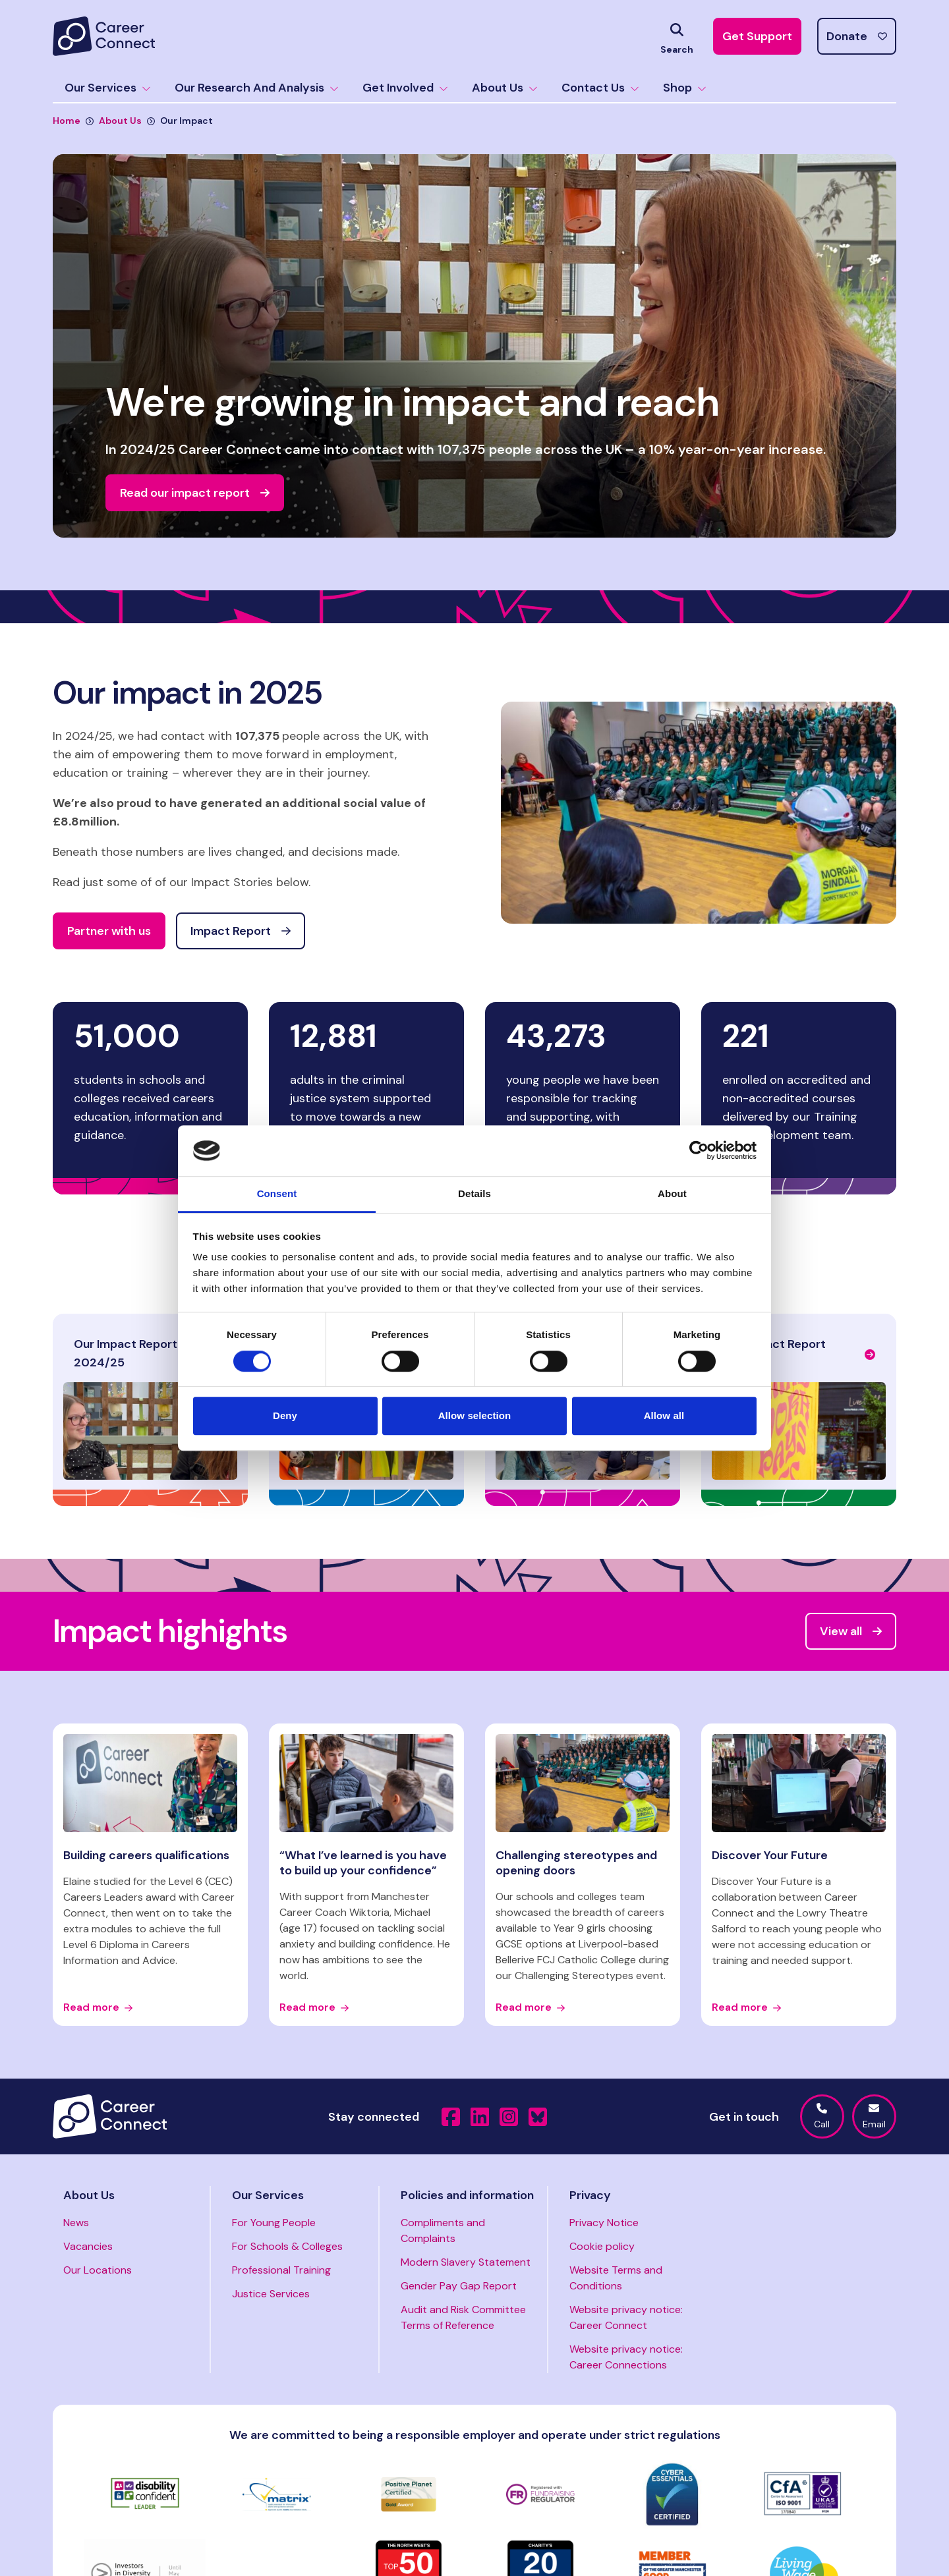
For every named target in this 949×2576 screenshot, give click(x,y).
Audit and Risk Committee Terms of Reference (463, 2317)
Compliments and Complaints (443, 2230)
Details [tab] (474, 1193)
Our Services (108, 88)
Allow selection (474, 1415)
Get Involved (405, 88)
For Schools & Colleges (287, 2246)
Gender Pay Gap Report (459, 2286)
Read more (97, 2007)
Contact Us (600, 88)
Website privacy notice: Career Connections (626, 2357)
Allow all (664, 1415)
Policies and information (467, 2195)
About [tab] (672, 1193)
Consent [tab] (277, 1193)
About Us (505, 88)
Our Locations (97, 2270)
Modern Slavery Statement (466, 2262)
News (76, 2222)
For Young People (274, 2222)
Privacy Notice (604, 2222)
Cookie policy (602, 2246)
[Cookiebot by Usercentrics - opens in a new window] (699, 1151)
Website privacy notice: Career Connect (626, 2317)
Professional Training (281, 2270)
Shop (684, 88)
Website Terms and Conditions (615, 2278)
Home (66, 120)
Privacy (590, 2195)
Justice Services (271, 2294)
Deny (285, 1415)
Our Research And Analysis (257, 88)
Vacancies (88, 2246)
